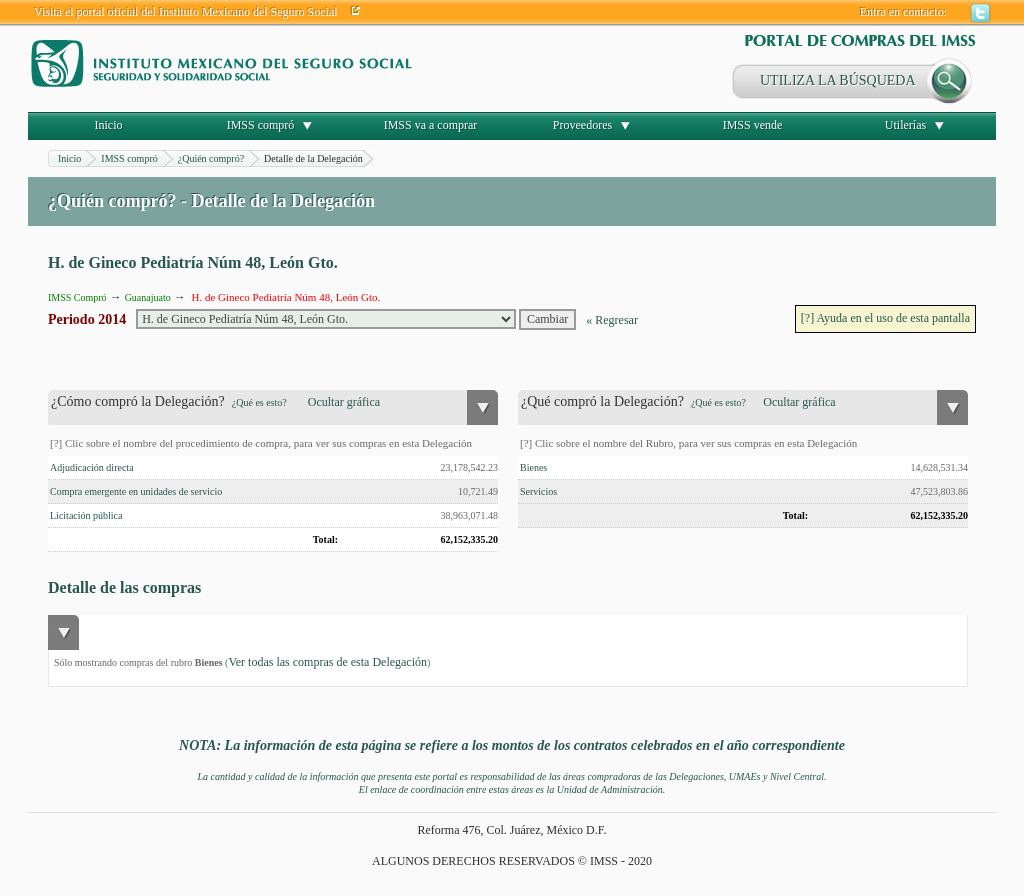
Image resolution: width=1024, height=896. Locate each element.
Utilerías (905, 125)
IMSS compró (261, 125)
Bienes (533, 467)
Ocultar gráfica (344, 402)
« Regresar (612, 320)
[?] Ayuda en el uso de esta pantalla (885, 318)
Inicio (109, 125)
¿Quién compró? (211, 158)
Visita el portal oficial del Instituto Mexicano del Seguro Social (186, 12)
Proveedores (582, 125)
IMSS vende (753, 125)
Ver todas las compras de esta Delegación (327, 662)
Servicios (538, 491)
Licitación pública (86, 515)
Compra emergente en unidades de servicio (136, 491)
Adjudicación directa (92, 467)
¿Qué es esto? (259, 402)
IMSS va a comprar (431, 125)
